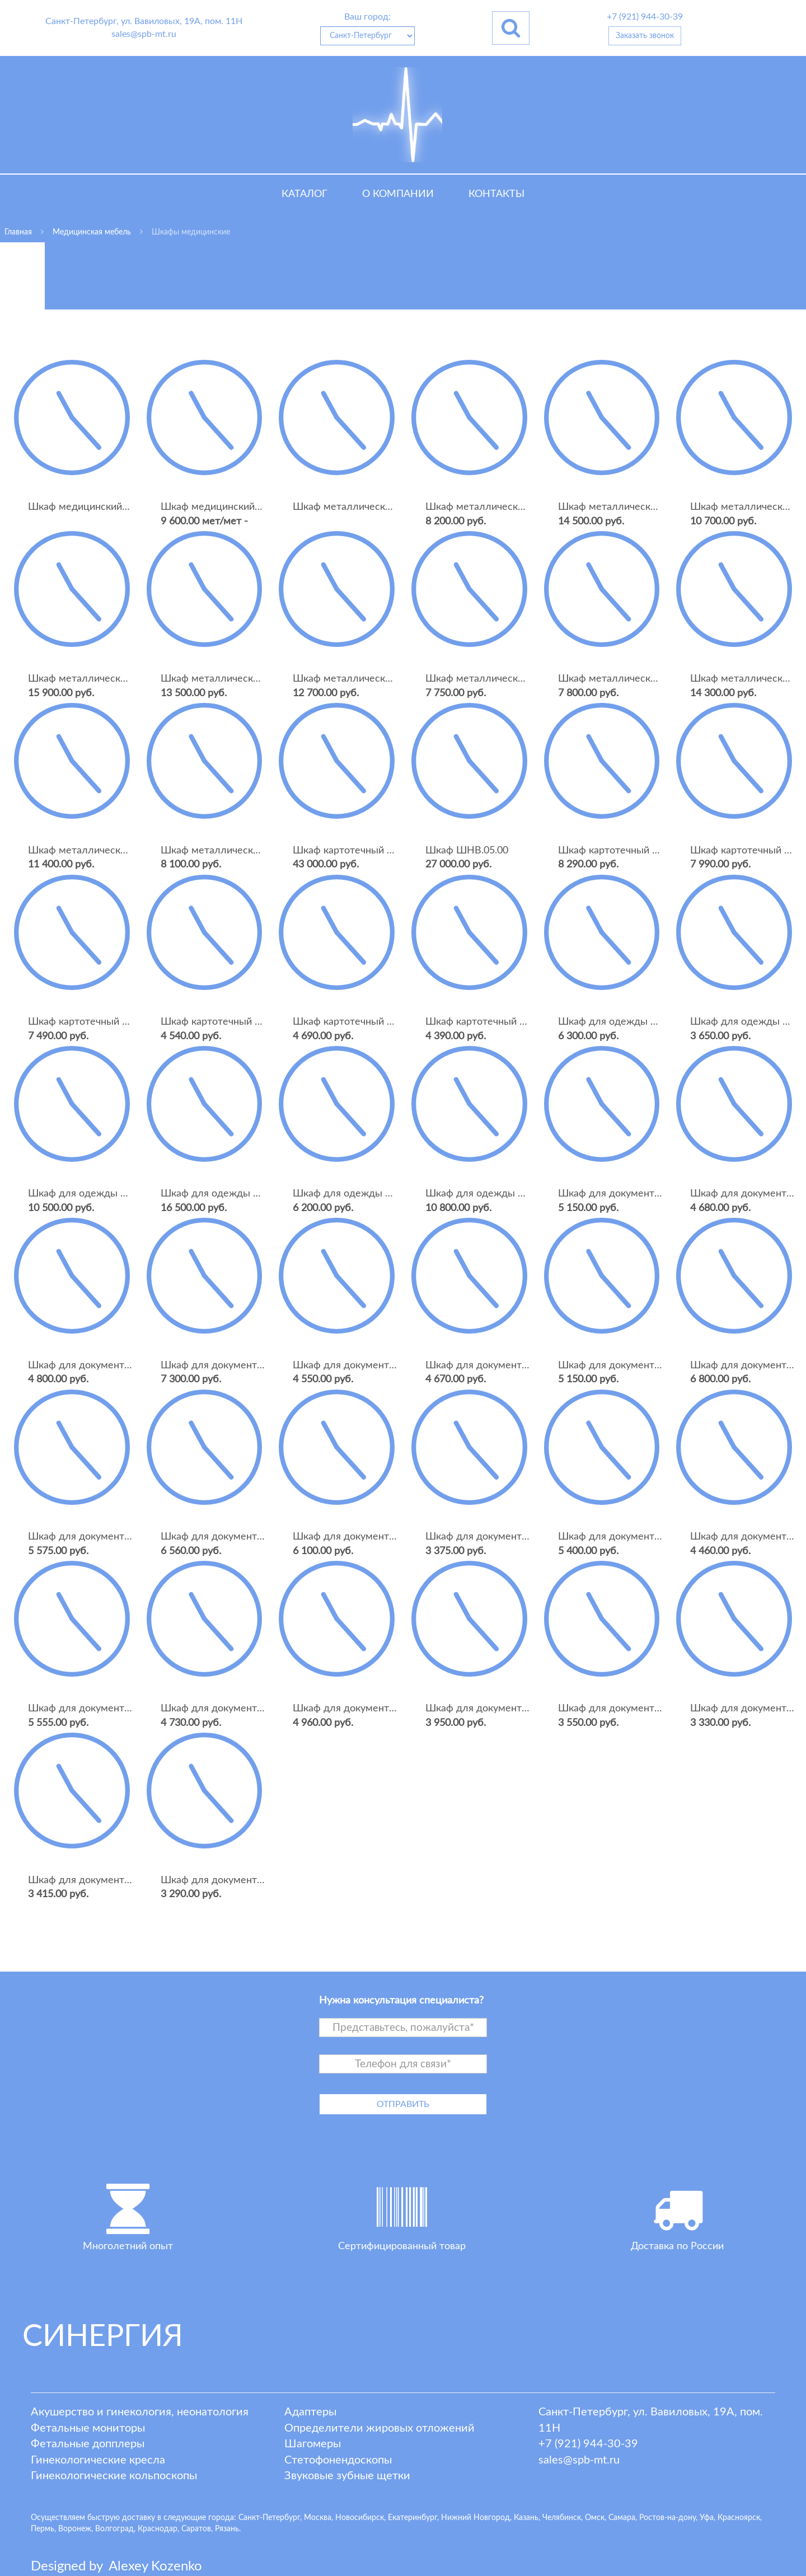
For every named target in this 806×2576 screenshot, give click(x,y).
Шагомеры (312, 2444)
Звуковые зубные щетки (347, 2475)
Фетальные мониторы (88, 2428)
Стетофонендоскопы (338, 2460)
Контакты (496, 194)
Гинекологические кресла (98, 2460)
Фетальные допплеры (87, 2444)
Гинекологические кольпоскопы (114, 2475)
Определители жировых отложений (379, 2428)
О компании (398, 194)
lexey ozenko (155, 2566)
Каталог (304, 194)
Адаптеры (310, 2412)
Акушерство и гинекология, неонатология (140, 2412)
